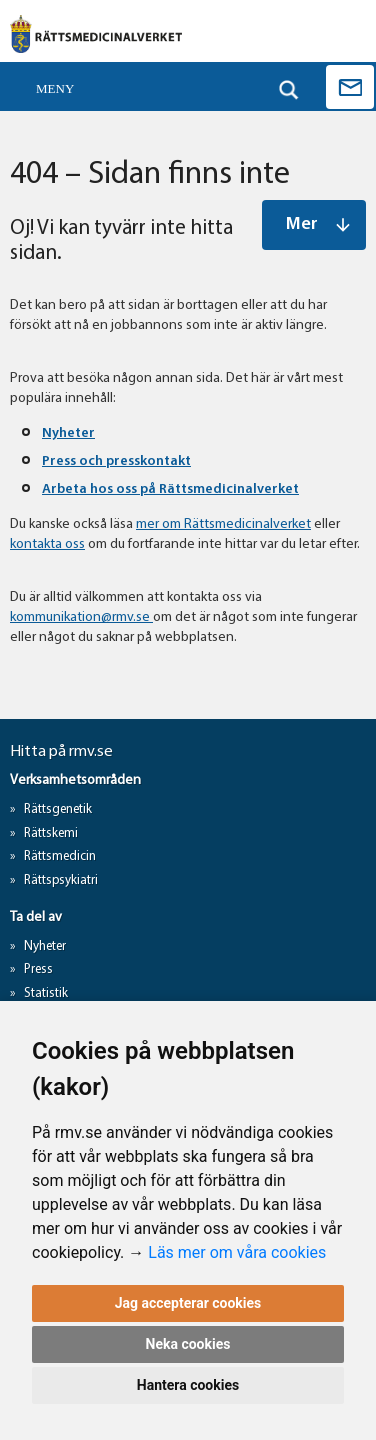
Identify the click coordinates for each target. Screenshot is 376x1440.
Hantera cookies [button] (188, 1385)
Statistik (46, 993)
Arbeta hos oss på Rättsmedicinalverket (170, 489)
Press (38, 969)
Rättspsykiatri (61, 880)
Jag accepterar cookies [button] (188, 1303)
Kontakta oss (350, 87)
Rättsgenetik (58, 809)
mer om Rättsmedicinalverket (223, 524)
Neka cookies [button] (188, 1344)
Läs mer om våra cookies (237, 1252)
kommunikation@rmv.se (81, 617)
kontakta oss (47, 544)
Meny (55, 88)
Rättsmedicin (60, 856)
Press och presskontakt (116, 461)
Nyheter (68, 433)
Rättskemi (51, 833)
